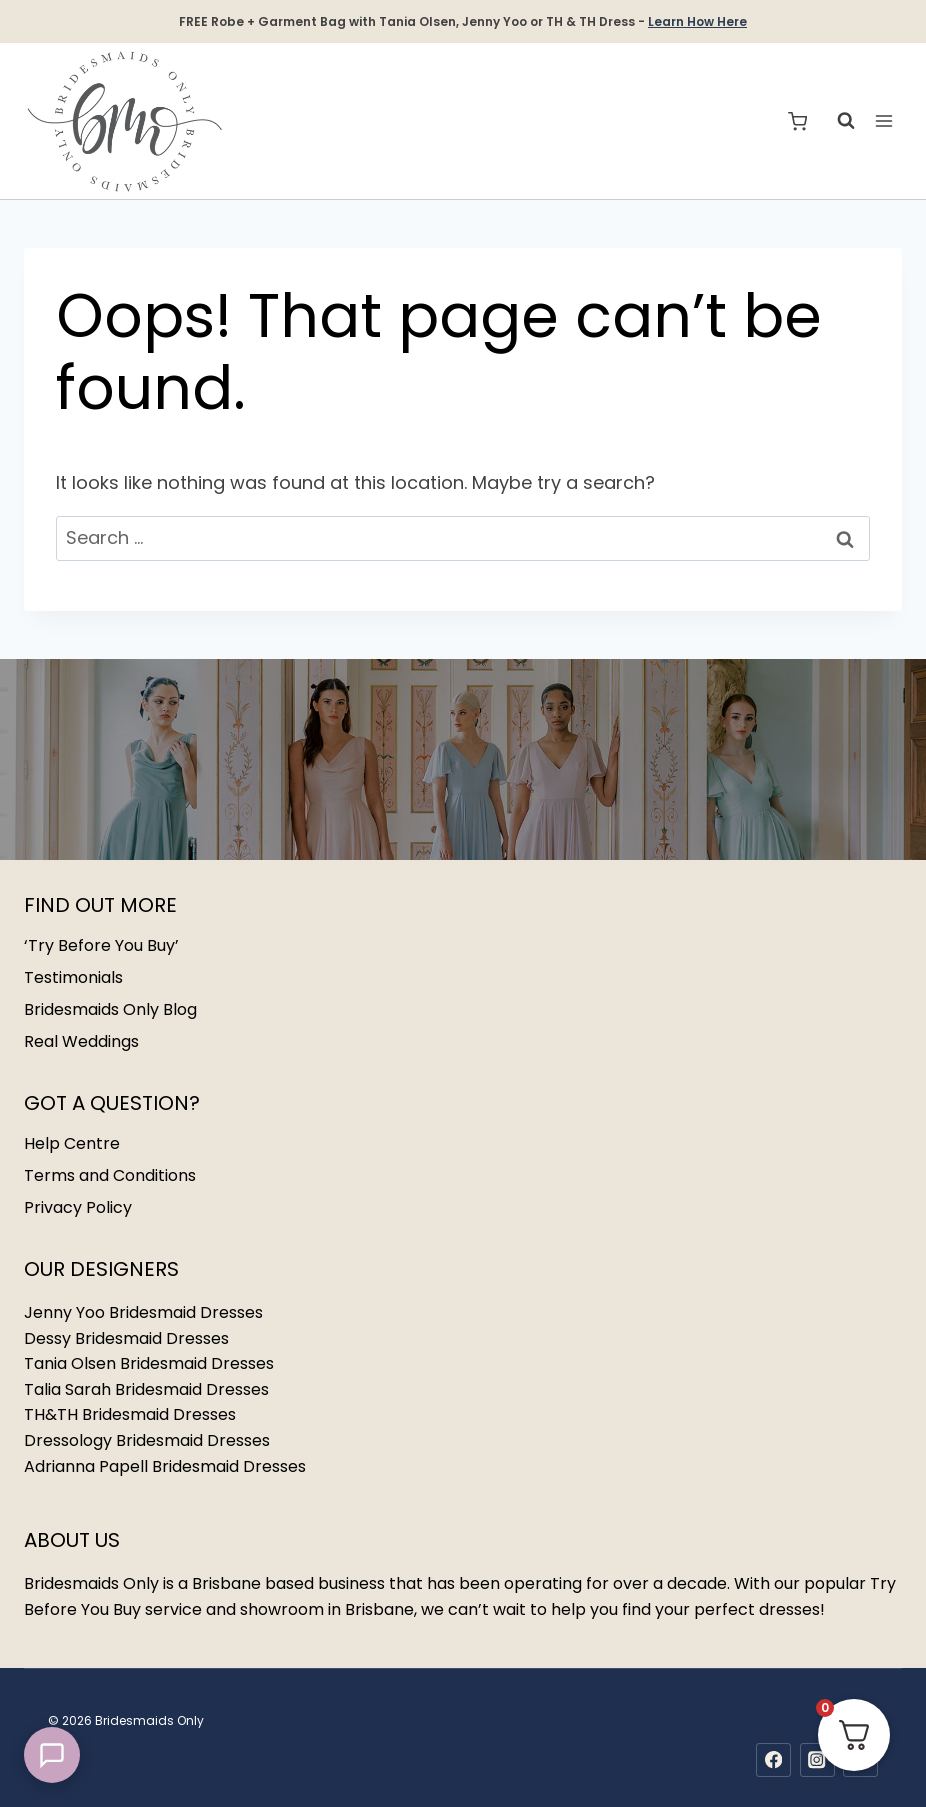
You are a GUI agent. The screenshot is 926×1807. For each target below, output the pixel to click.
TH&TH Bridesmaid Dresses (130, 1414)
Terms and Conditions (110, 1175)
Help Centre (72, 1143)
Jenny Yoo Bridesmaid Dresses (143, 1312)
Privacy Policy (78, 1207)
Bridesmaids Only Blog (110, 1009)
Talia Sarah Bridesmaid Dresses (146, 1389)
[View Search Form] (836, 121)
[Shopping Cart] (797, 121)
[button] (52, 1755)
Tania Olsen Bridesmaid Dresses (149, 1363)
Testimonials (73, 977)
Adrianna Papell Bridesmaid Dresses (165, 1466)
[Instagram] (817, 1760)
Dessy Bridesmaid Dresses (126, 1338)
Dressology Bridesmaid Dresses (147, 1440)
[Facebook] (773, 1760)
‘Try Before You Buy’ (101, 945)
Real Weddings (81, 1041)
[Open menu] (883, 121)
